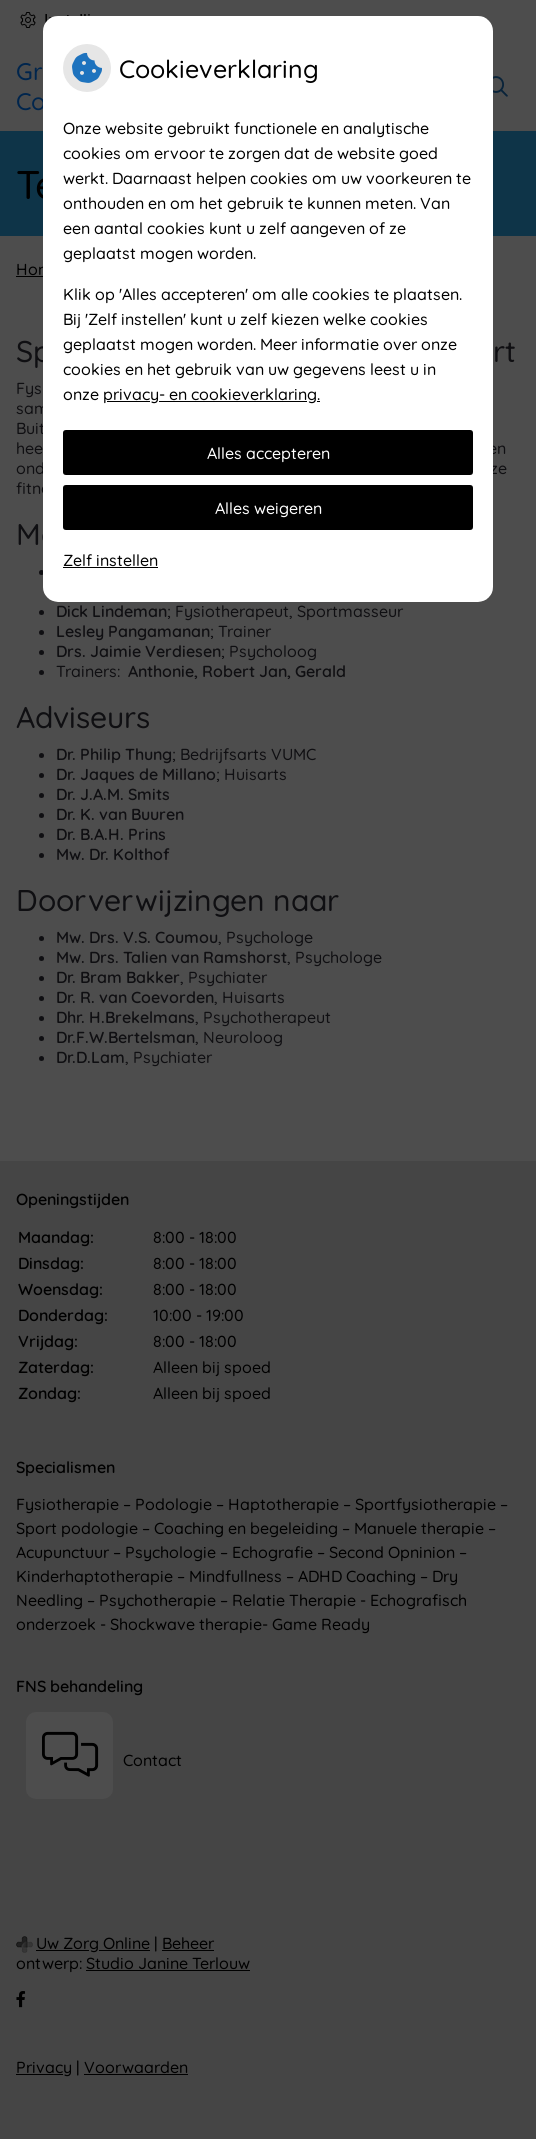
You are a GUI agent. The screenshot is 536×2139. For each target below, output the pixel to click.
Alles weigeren (268, 508)
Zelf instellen (110, 560)
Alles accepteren (268, 453)
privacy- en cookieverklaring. (211, 394)
